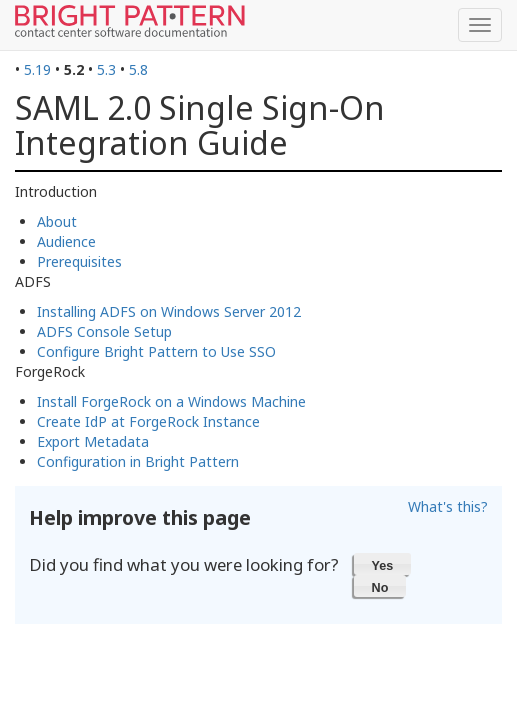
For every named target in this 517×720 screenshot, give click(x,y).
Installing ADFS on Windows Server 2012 (169, 311)
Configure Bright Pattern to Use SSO (156, 351)
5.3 (106, 69)
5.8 (138, 69)
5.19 (37, 69)
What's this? (448, 506)
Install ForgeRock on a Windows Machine (171, 401)
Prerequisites (79, 261)
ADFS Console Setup (104, 331)
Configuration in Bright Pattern (138, 461)
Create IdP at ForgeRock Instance (148, 421)
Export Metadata (93, 441)
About (57, 221)
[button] (382, 564)
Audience (66, 241)
